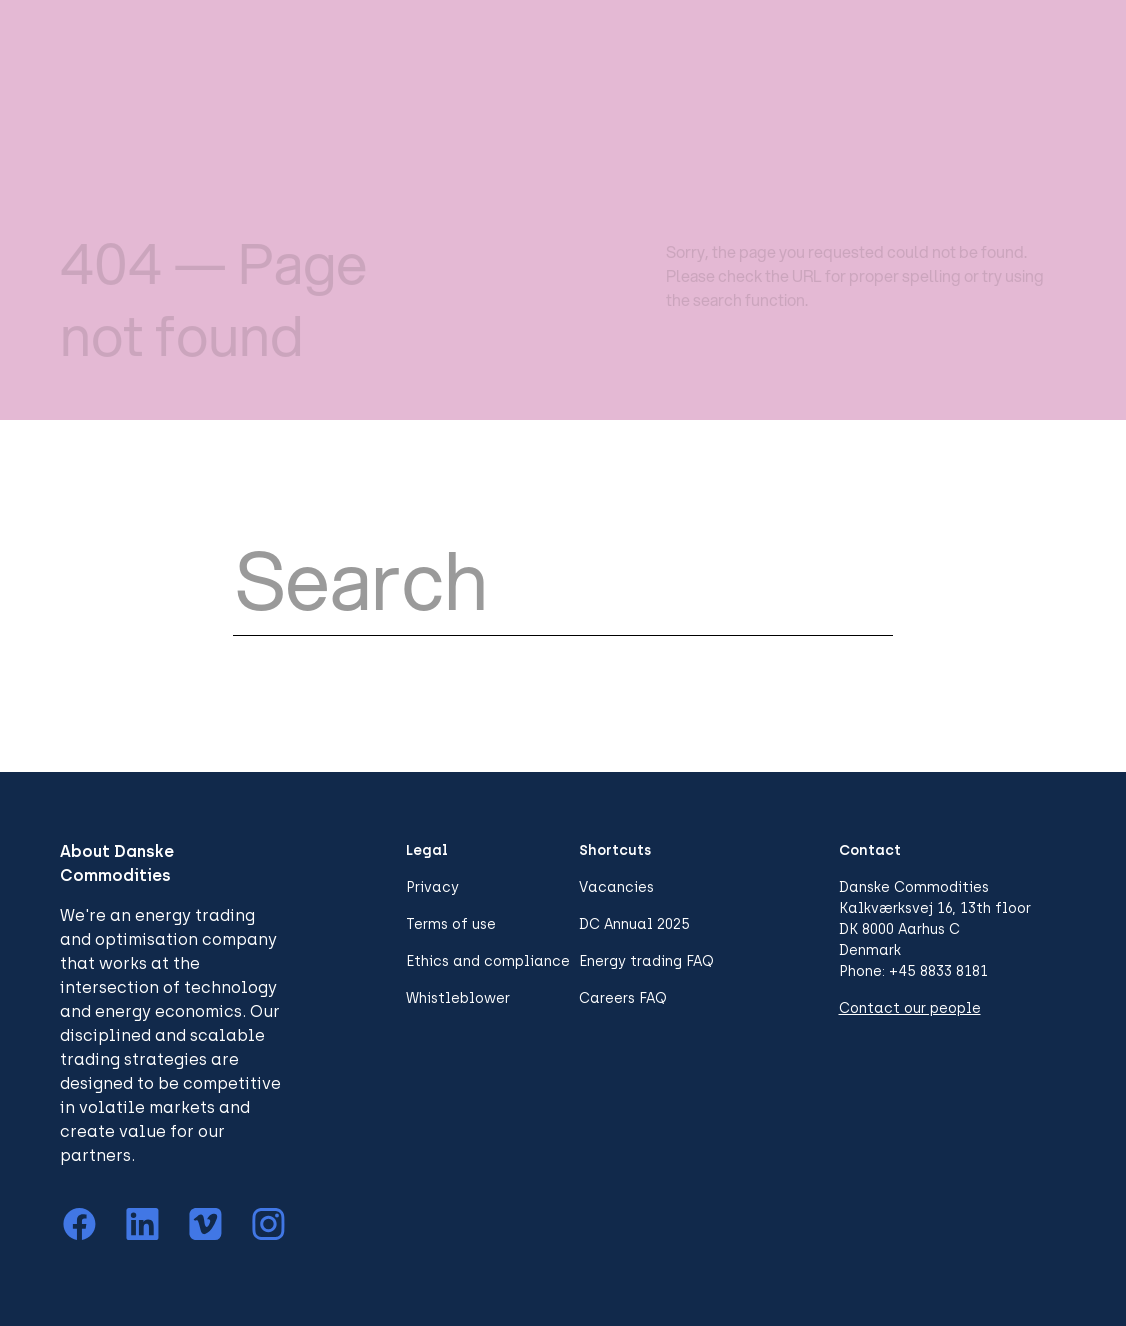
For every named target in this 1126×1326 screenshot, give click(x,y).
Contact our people (910, 1008)
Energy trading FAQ (646, 961)
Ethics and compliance (488, 961)
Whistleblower (458, 998)
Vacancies (616, 887)
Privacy (432, 887)
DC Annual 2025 (634, 924)
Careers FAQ (623, 998)
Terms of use (451, 924)
